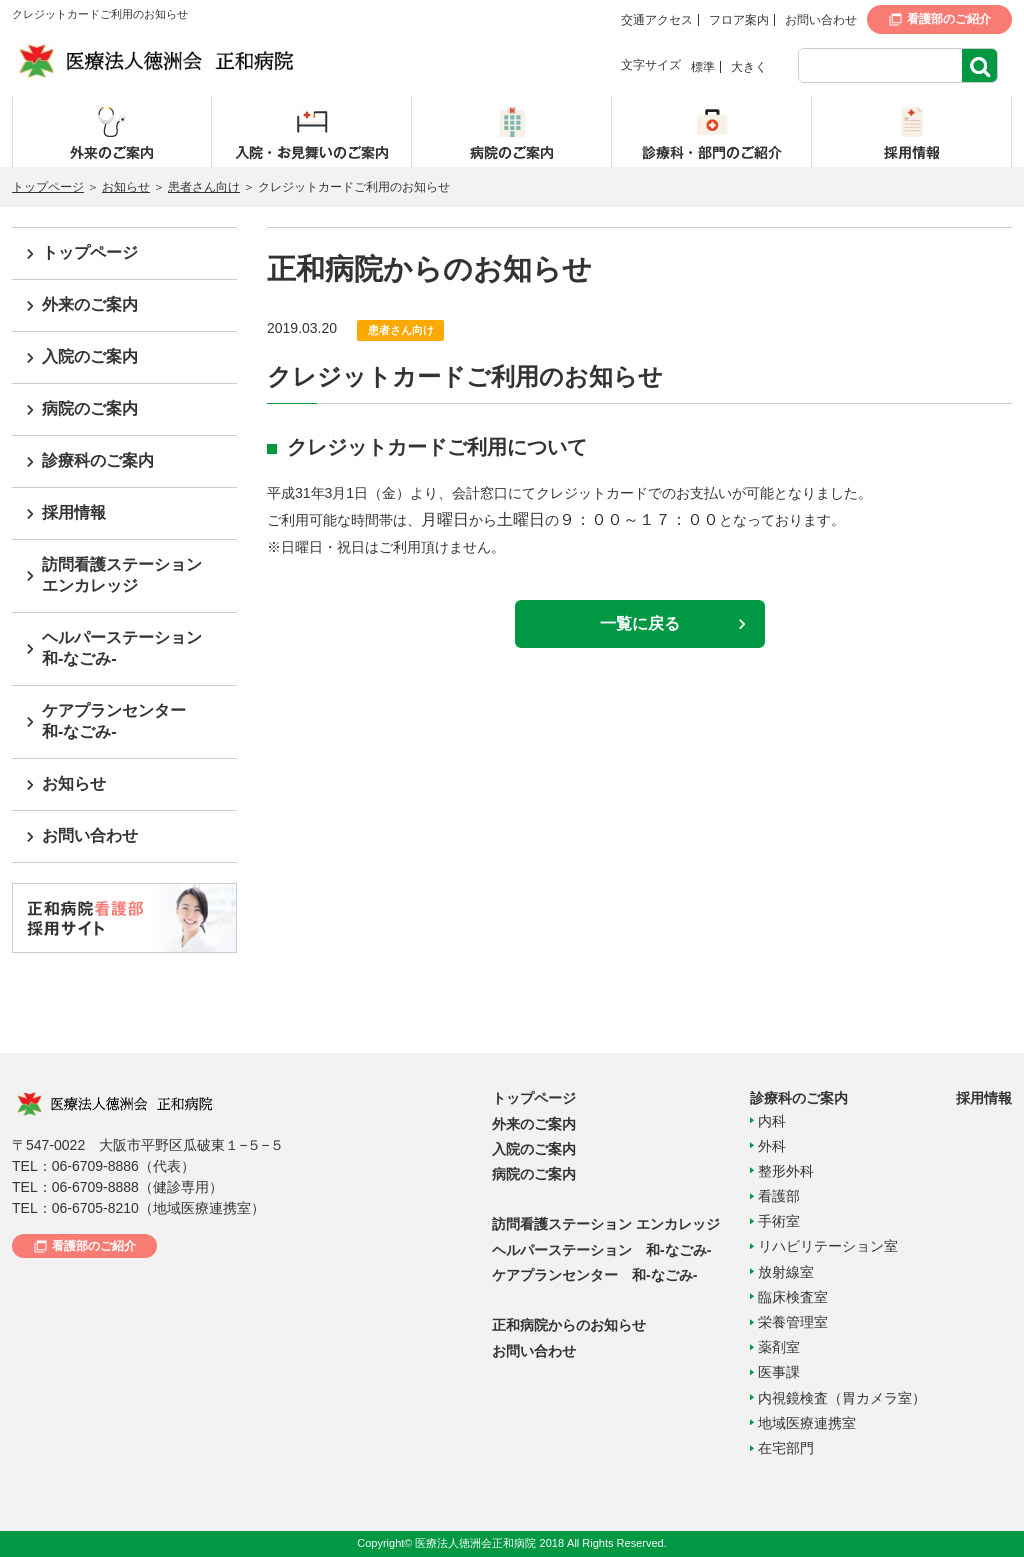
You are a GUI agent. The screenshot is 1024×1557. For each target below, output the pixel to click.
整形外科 (786, 1171)
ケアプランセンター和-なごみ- (114, 721)
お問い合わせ (821, 20)
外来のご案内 (90, 304)
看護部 (779, 1196)
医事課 (779, 1372)
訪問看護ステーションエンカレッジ (122, 575)
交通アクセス (657, 20)
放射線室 (786, 1272)
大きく (749, 67)
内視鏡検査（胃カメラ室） (842, 1398)
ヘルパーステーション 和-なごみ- (601, 1250)
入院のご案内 (90, 356)
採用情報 (74, 512)
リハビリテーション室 (828, 1246)
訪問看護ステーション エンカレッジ (606, 1224)
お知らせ (126, 187)
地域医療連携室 (807, 1423)
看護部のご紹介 (949, 19)
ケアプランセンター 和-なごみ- (594, 1275)
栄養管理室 (793, 1322)
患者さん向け (204, 187)
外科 (772, 1146)
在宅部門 (786, 1448)
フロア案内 (739, 20)
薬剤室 (779, 1347)
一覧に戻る (640, 623)
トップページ (48, 187)
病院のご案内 (90, 408)
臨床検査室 (793, 1297)
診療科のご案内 (98, 460)
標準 (703, 67)
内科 (772, 1121)
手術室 (779, 1221)
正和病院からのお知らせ (569, 1325)
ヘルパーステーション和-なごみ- (122, 648)
